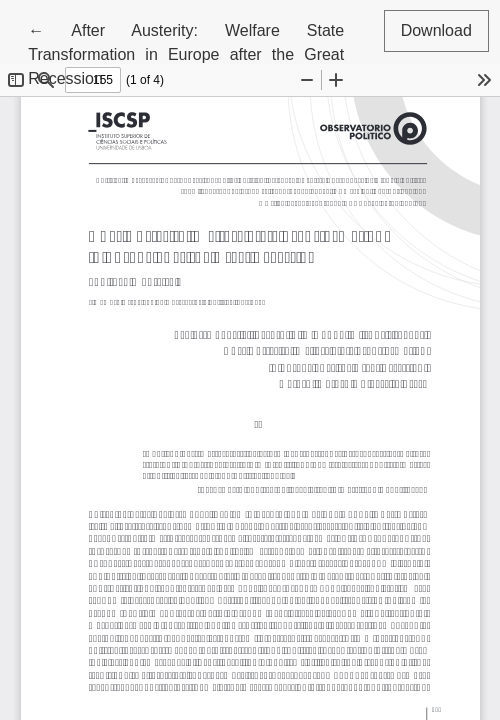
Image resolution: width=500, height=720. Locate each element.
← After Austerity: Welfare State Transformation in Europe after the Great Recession (186, 52)
